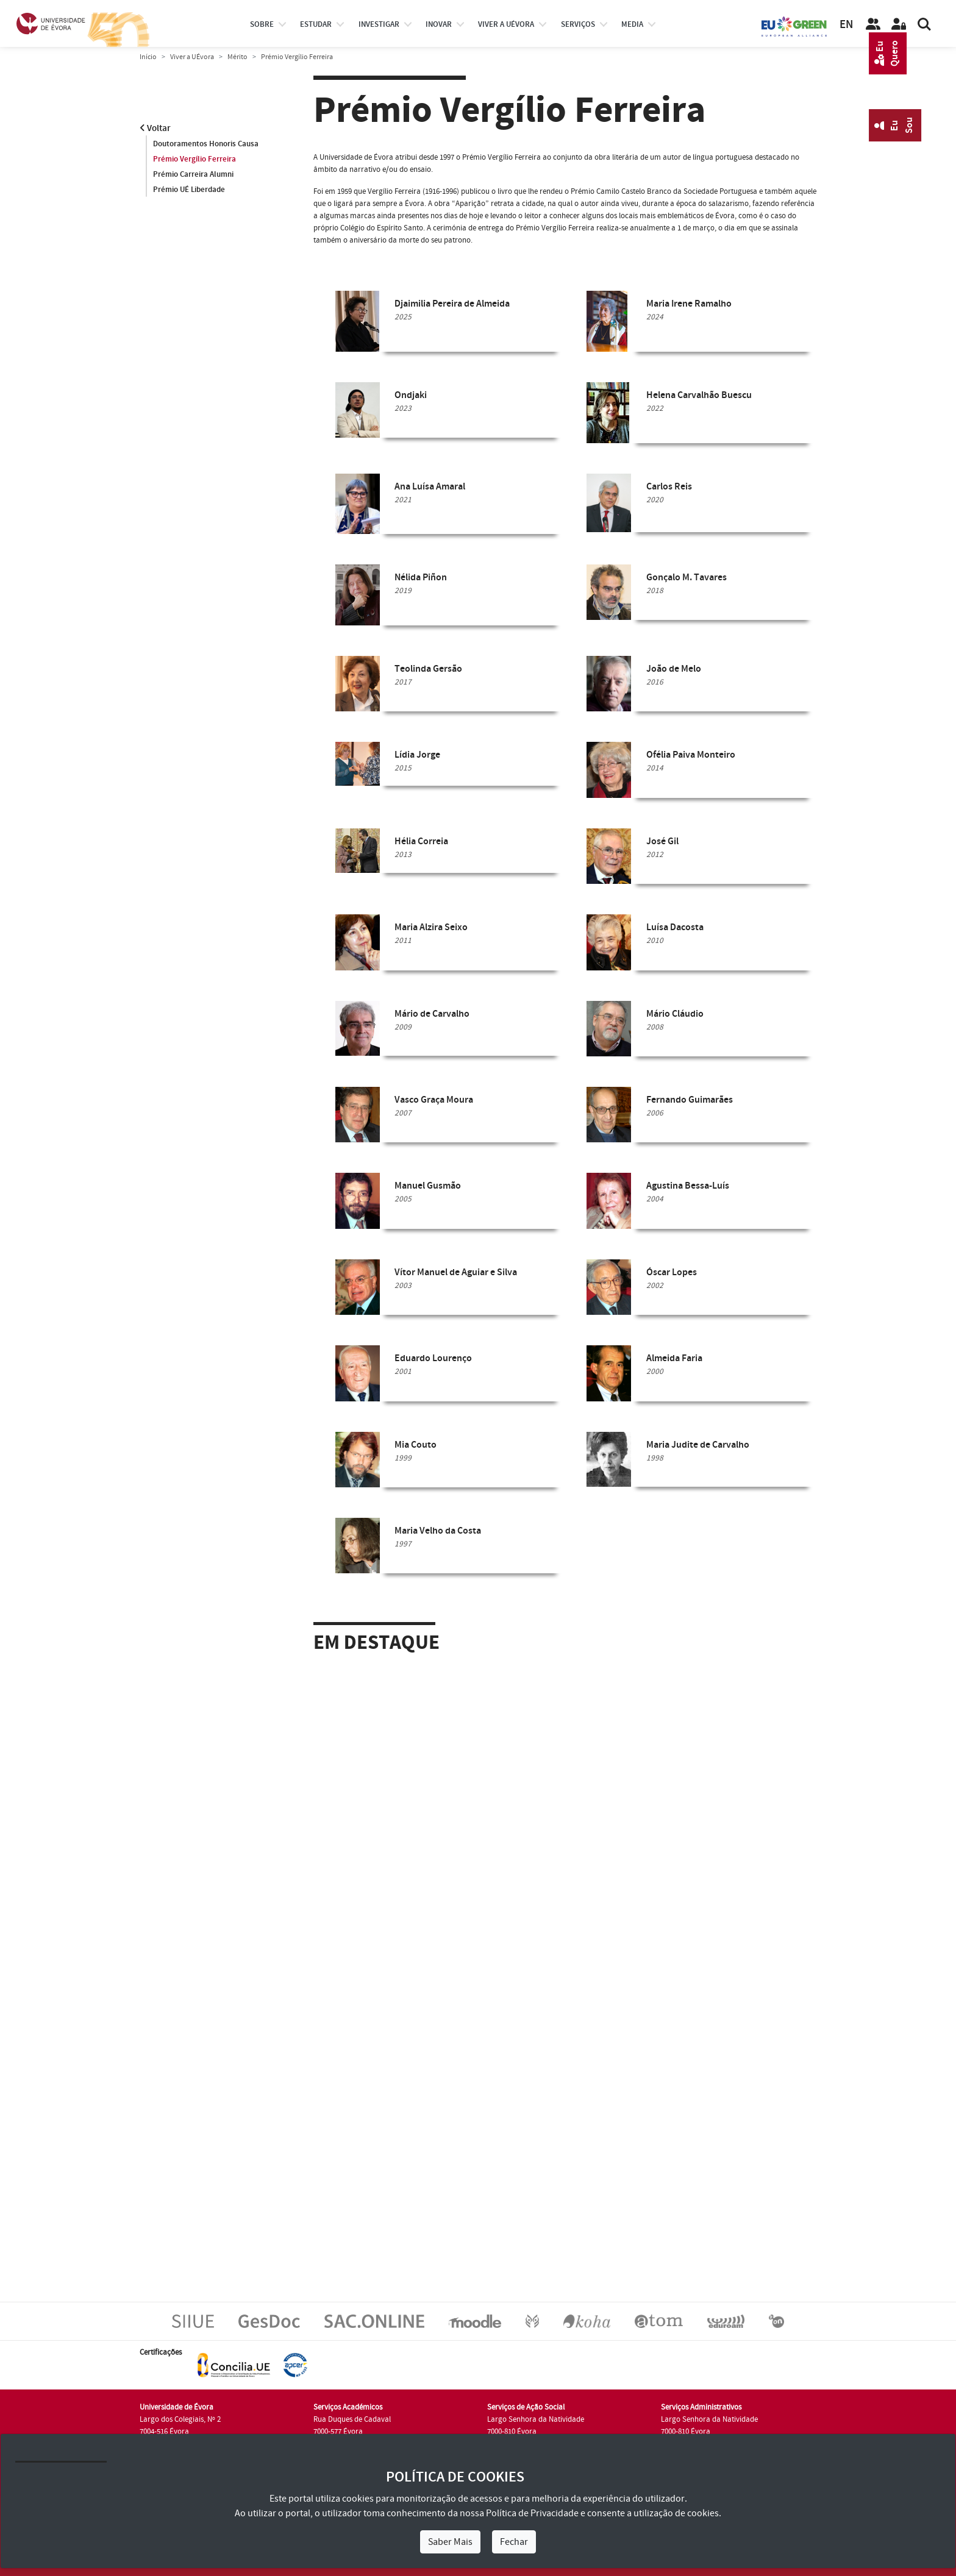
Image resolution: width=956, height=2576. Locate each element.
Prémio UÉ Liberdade (189, 189)
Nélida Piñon (420, 577)
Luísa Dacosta (675, 927)
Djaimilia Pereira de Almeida (452, 303)
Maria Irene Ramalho (689, 303)
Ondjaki (410, 395)
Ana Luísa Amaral (429, 486)
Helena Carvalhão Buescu (699, 395)
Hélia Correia (421, 841)
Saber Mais (450, 2542)
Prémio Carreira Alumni (193, 174)
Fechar (514, 2542)
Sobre (262, 24)
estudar (316, 24)
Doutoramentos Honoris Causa (206, 143)
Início (148, 57)
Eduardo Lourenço (433, 1358)
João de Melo (673, 669)
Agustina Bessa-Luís (687, 1185)
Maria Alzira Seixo (431, 927)
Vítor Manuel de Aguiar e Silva (455, 1272)
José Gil (662, 841)
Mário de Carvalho (431, 1014)
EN (846, 24)
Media (632, 24)
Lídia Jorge (417, 755)
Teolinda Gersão (428, 669)
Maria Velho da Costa (437, 1531)
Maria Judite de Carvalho (697, 1445)
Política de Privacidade (532, 2513)
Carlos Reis (669, 486)
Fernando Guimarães (689, 1100)
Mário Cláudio (675, 1014)
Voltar (155, 128)
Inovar (439, 24)
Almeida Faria (674, 1358)
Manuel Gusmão (427, 1185)
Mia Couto (415, 1445)
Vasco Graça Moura (433, 1100)
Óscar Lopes (671, 1272)
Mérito (237, 57)
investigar (378, 24)
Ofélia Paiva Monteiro (690, 755)
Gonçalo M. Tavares (686, 577)
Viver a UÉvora (506, 24)
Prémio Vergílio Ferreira (194, 159)
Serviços (578, 24)
